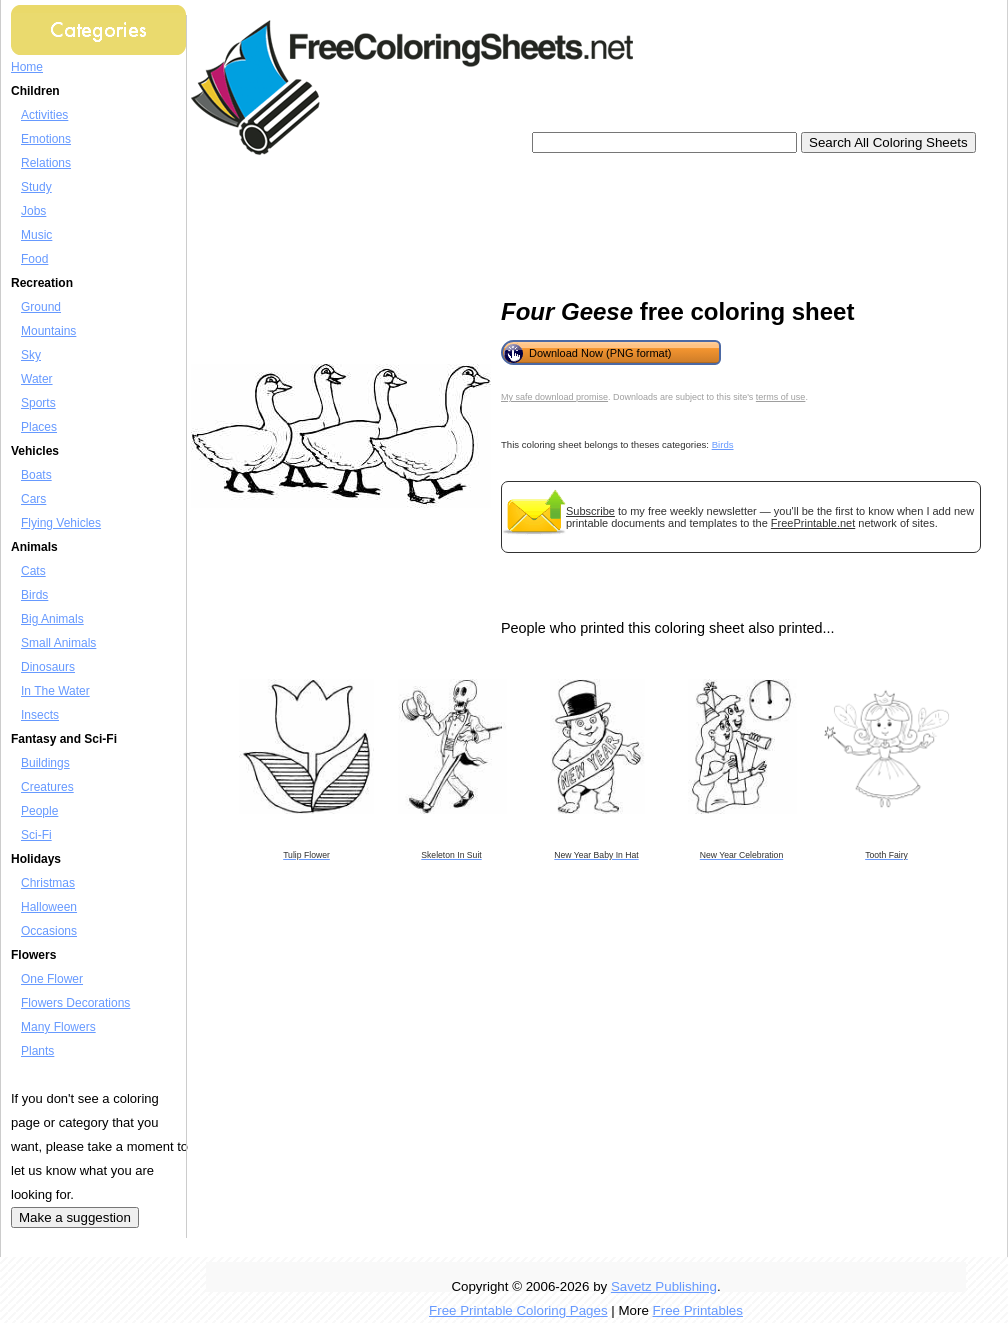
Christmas (48, 883)
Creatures (47, 787)
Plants (37, 1051)
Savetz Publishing (664, 1286)
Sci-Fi (36, 835)
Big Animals (52, 619)
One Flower (52, 979)
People (39, 811)
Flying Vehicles (61, 523)
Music (36, 235)
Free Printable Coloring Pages (518, 1310)
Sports (38, 403)
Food (34, 259)
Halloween (49, 907)
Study (36, 187)
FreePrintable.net (813, 523)
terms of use (781, 397)
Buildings (45, 763)
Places (39, 427)
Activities (44, 115)
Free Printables (698, 1310)
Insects (40, 715)
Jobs (33, 211)
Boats (36, 475)
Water (37, 379)
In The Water (55, 691)
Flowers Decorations (75, 1003)
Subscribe (590, 511)
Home (27, 67)
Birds (34, 595)
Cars (33, 499)
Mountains (48, 331)
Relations (46, 163)
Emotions (46, 139)
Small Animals (58, 643)
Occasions (49, 931)
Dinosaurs (48, 667)
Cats (33, 571)
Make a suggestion (75, 1217)
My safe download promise (554, 397)
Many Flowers (58, 1027)
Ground (41, 307)
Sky (31, 355)
